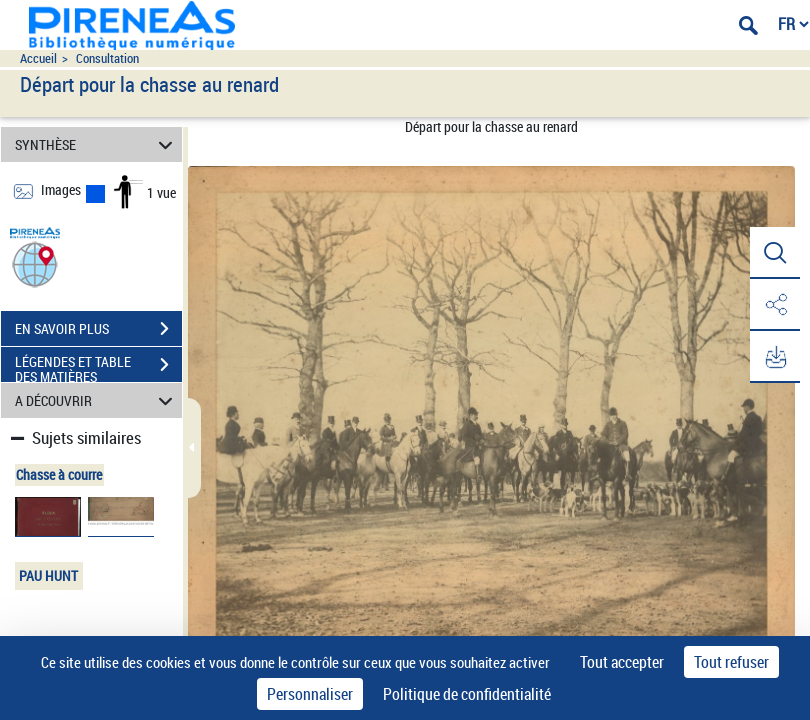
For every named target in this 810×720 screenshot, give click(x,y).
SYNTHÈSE (96, 144)
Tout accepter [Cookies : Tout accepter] (622, 662)
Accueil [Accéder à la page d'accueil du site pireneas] (38, 58)
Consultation (107, 58)
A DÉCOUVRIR (96, 400)
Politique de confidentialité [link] (467, 694)
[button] (35, 263)
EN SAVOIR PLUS (98, 329)
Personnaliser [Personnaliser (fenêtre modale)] (310, 694)
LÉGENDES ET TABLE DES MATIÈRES (98, 367)
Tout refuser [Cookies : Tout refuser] (731, 662)
